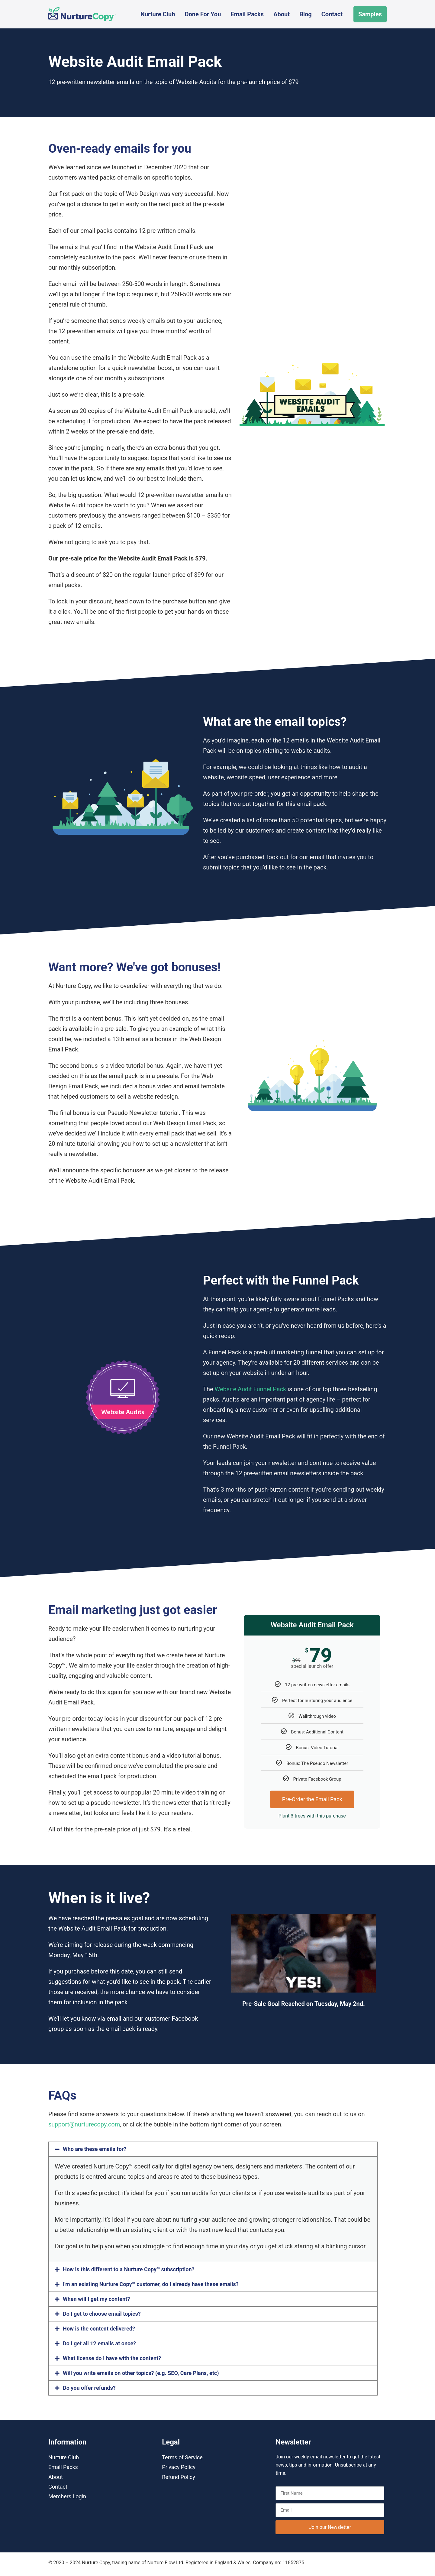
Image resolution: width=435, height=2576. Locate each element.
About (281, 14)
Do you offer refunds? (89, 2388)
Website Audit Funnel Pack (250, 1389)
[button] (213, 2149)
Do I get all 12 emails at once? (99, 2343)
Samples (370, 14)
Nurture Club (157, 14)
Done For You (203, 14)
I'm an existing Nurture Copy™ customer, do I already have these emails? (151, 2284)
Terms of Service (182, 2457)
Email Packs (247, 14)
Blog (305, 14)
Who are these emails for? (94, 2149)
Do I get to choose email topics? (102, 2314)
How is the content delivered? (99, 2328)
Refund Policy (178, 2477)
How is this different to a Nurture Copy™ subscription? (128, 2269)
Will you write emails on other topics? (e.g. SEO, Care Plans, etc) (141, 2373)
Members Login (67, 2496)
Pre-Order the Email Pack (312, 1799)
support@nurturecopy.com (84, 2124)
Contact (332, 14)
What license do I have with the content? (112, 2358)
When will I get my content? (96, 2299)
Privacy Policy (178, 2467)
